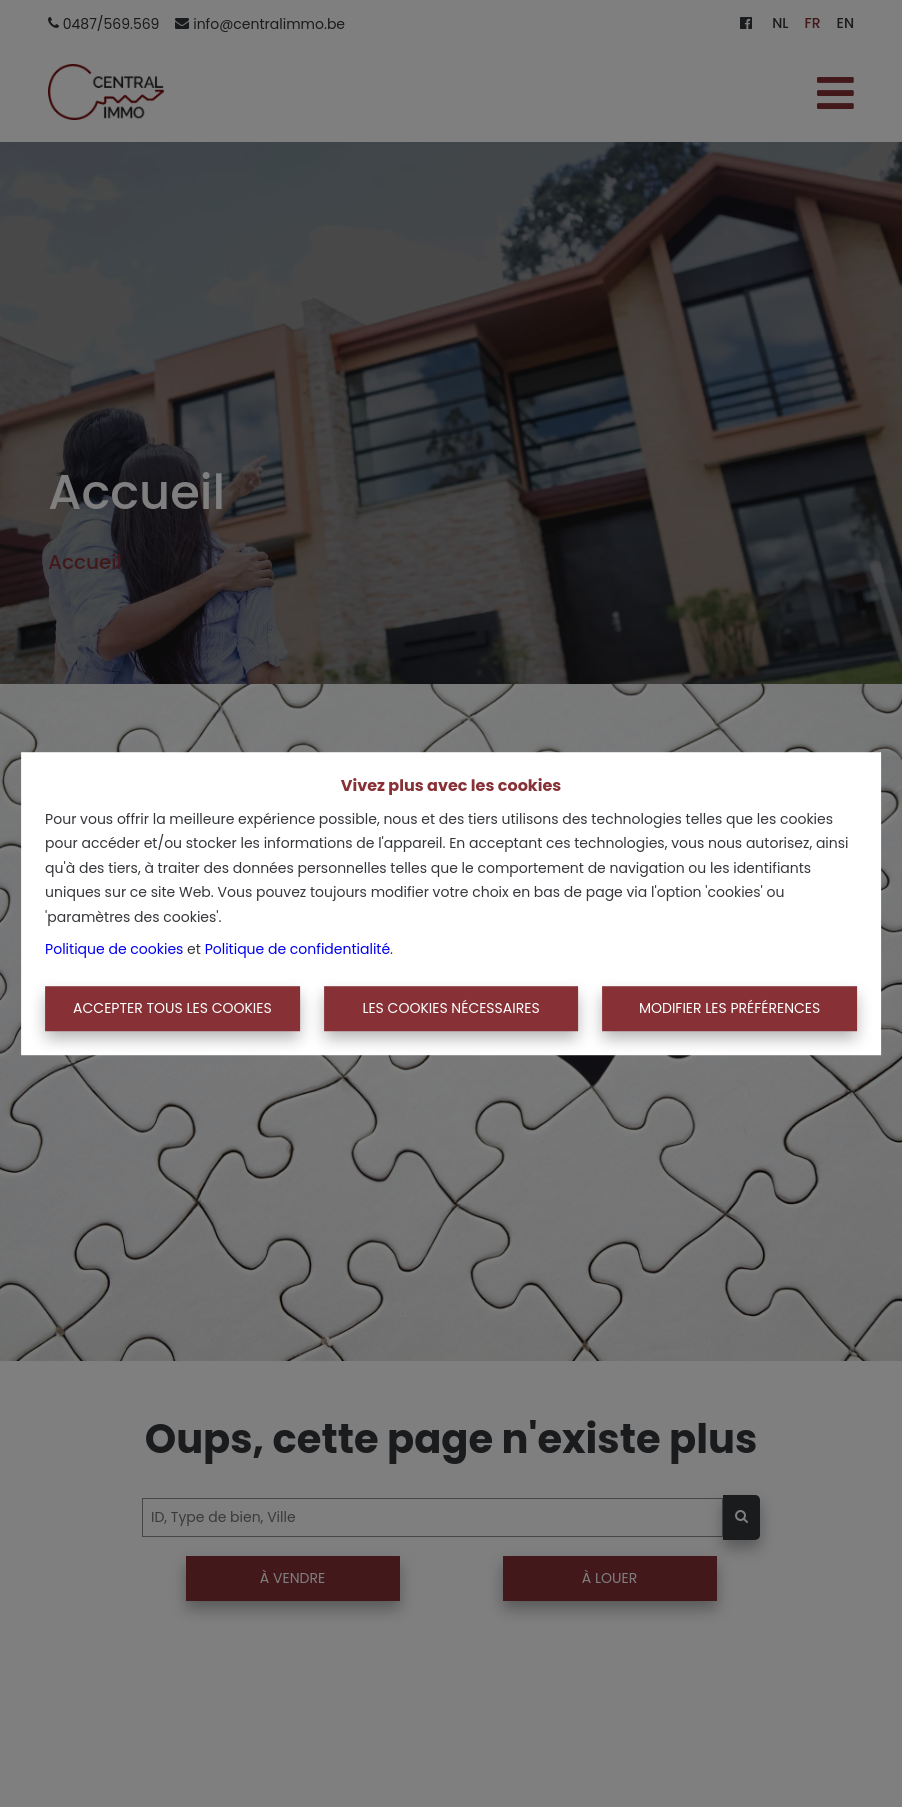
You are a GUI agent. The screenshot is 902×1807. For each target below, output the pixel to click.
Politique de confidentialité (297, 949)
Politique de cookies (114, 949)
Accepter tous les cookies (172, 1008)
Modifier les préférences (729, 1008)
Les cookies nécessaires (450, 1008)
